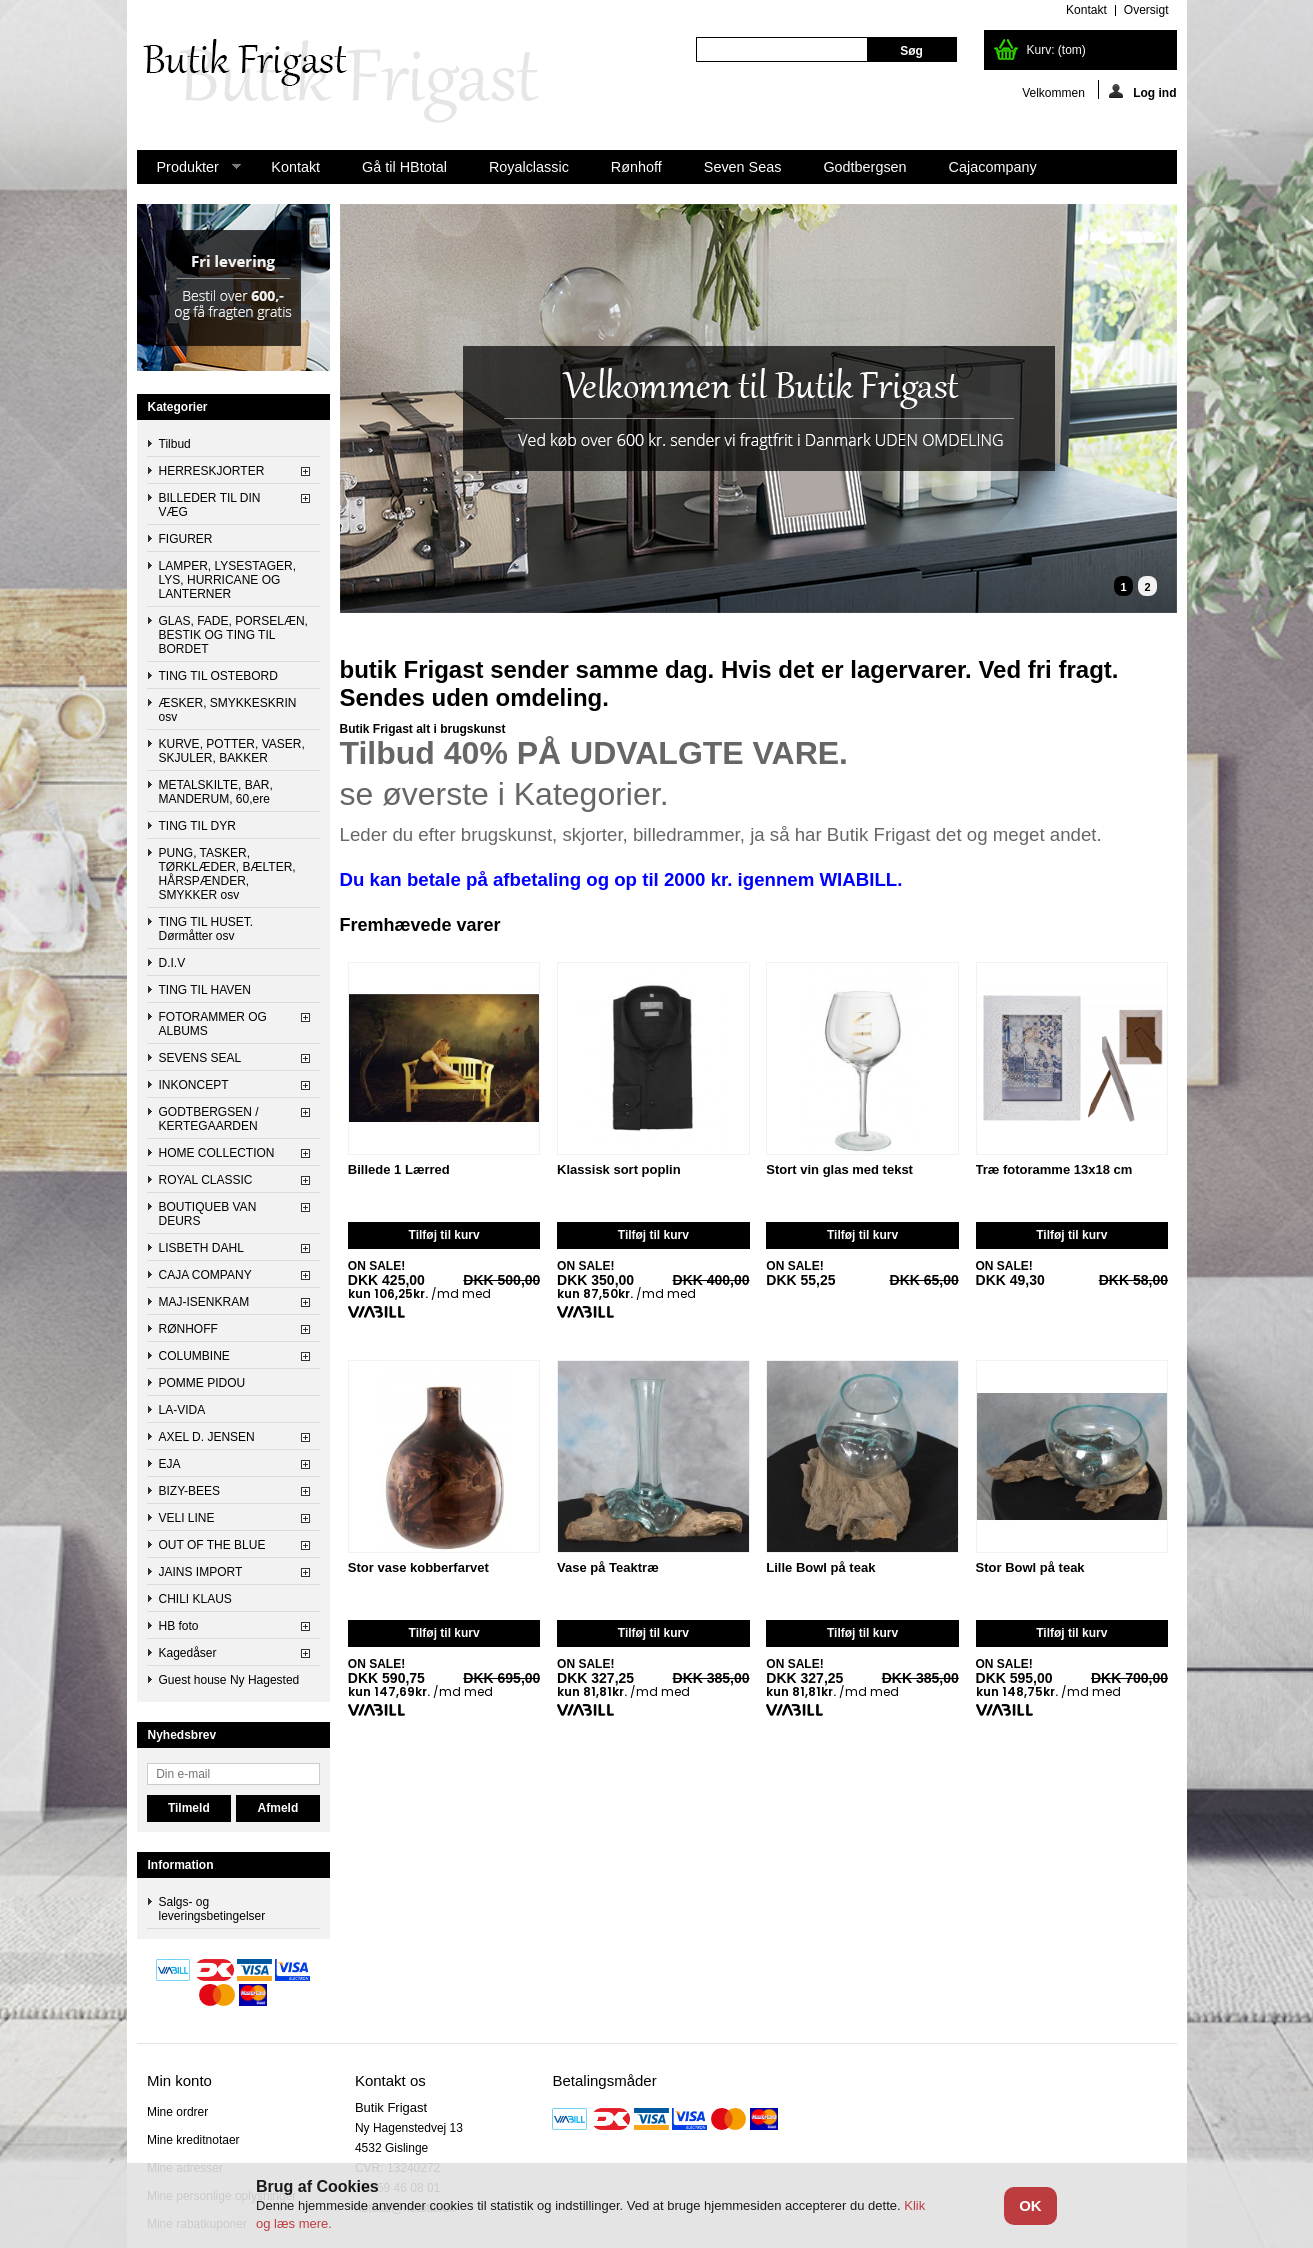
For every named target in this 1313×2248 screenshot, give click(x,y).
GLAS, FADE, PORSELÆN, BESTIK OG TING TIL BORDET (233, 635)
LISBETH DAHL (201, 1248)
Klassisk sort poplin (619, 1170)
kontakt (1086, 10)
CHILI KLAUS (195, 1599)
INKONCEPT (194, 1085)
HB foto (179, 1626)
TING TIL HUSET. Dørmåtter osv (206, 929)
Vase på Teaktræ (608, 1568)
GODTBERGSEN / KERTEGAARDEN (209, 1119)
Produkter (189, 171)
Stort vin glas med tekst (839, 1170)
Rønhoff (636, 167)
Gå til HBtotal (404, 167)
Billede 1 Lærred (399, 1170)
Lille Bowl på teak (820, 1568)
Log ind (1142, 91)
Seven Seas (743, 167)
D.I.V (172, 963)
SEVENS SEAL (200, 1058)
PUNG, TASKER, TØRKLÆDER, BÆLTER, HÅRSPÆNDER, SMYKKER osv (227, 874)
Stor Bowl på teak (1030, 1568)
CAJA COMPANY (205, 1275)
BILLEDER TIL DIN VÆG (210, 505)
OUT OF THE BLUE (212, 1545)
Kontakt (295, 167)
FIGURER (186, 539)
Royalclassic (529, 167)
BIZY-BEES (190, 1491)
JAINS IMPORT (201, 1572)
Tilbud (175, 444)
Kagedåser (188, 1653)
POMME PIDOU (202, 1383)
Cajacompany (993, 167)
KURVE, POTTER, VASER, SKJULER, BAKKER (232, 751)
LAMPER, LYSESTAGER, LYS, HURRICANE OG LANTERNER (228, 580)
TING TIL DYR (197, 826)
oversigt (1146, 10)
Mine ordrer (177, 2112)
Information (181, 1865)
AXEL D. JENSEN (207, 1437)
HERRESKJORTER (212, 471)
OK (1030, 2205)
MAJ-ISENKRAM (204, 1302)
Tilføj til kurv (444, 1235)
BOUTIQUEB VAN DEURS (208, 1214)
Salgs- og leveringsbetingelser (212, 1909)
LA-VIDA (182, 1410)
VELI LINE (187, 1518)
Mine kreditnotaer (193, 2140)
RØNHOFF (188, 1329)
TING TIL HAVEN (205, 990)
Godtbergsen (864, 167)
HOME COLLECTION (217, 1153)
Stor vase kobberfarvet (418, 1568)
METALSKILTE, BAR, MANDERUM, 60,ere (216, 792)
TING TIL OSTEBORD (218, 676)
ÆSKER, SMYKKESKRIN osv (228, 710)
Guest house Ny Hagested (229, 1680)
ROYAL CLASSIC (206, 1180)
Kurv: (1056, 50)
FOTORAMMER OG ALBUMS (213, 1024)
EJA (170, 1464)
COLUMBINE (194, 1356)
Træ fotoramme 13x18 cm (1054, 1170)
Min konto (179, 2080)
